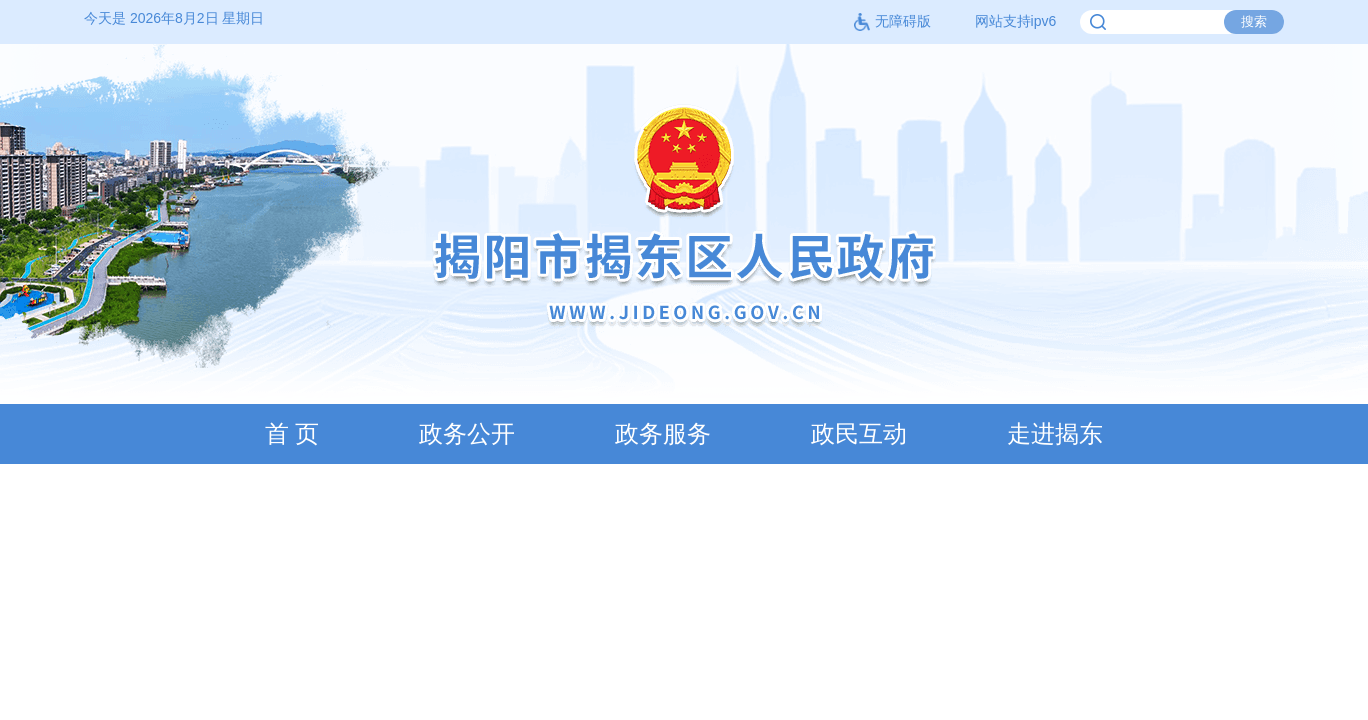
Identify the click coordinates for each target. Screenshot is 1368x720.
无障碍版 (892, 21)
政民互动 (859, 433)
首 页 (292, 433)
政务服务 (663, 433)
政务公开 (467, 433)
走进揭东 (1055, 433)
